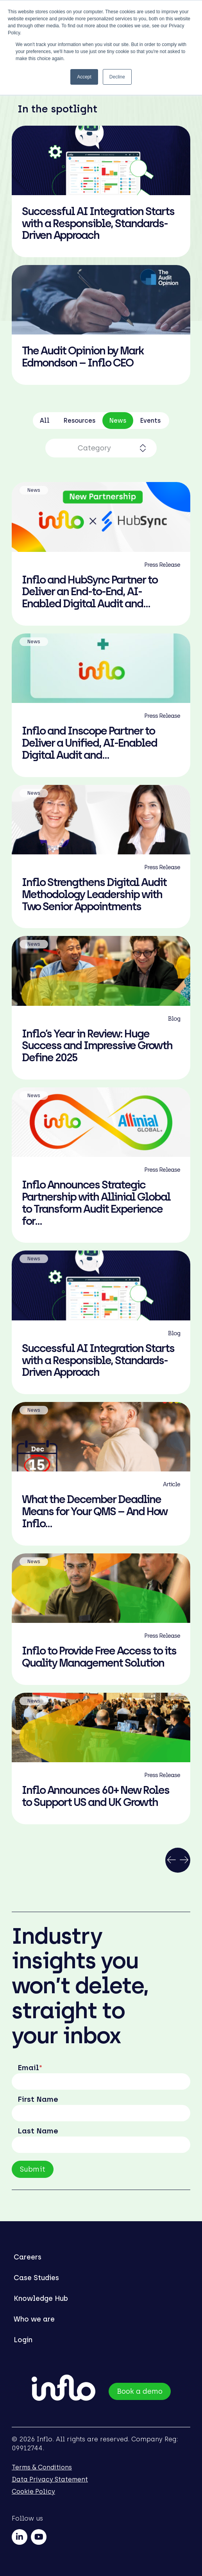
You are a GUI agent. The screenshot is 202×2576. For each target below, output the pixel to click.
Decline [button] (117, 77)
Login (23, 2340)
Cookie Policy (33, 2491)
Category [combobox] (94, 448)
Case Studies (36, 2278)
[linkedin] (19, 2537)
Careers (27, 2257)
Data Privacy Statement (50, 2479)
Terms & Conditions (42, 2467)
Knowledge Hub (41, 2298)
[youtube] (38, 2537)
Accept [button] (84, 77)
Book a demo (140, 2391)
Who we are (34, 2319)
